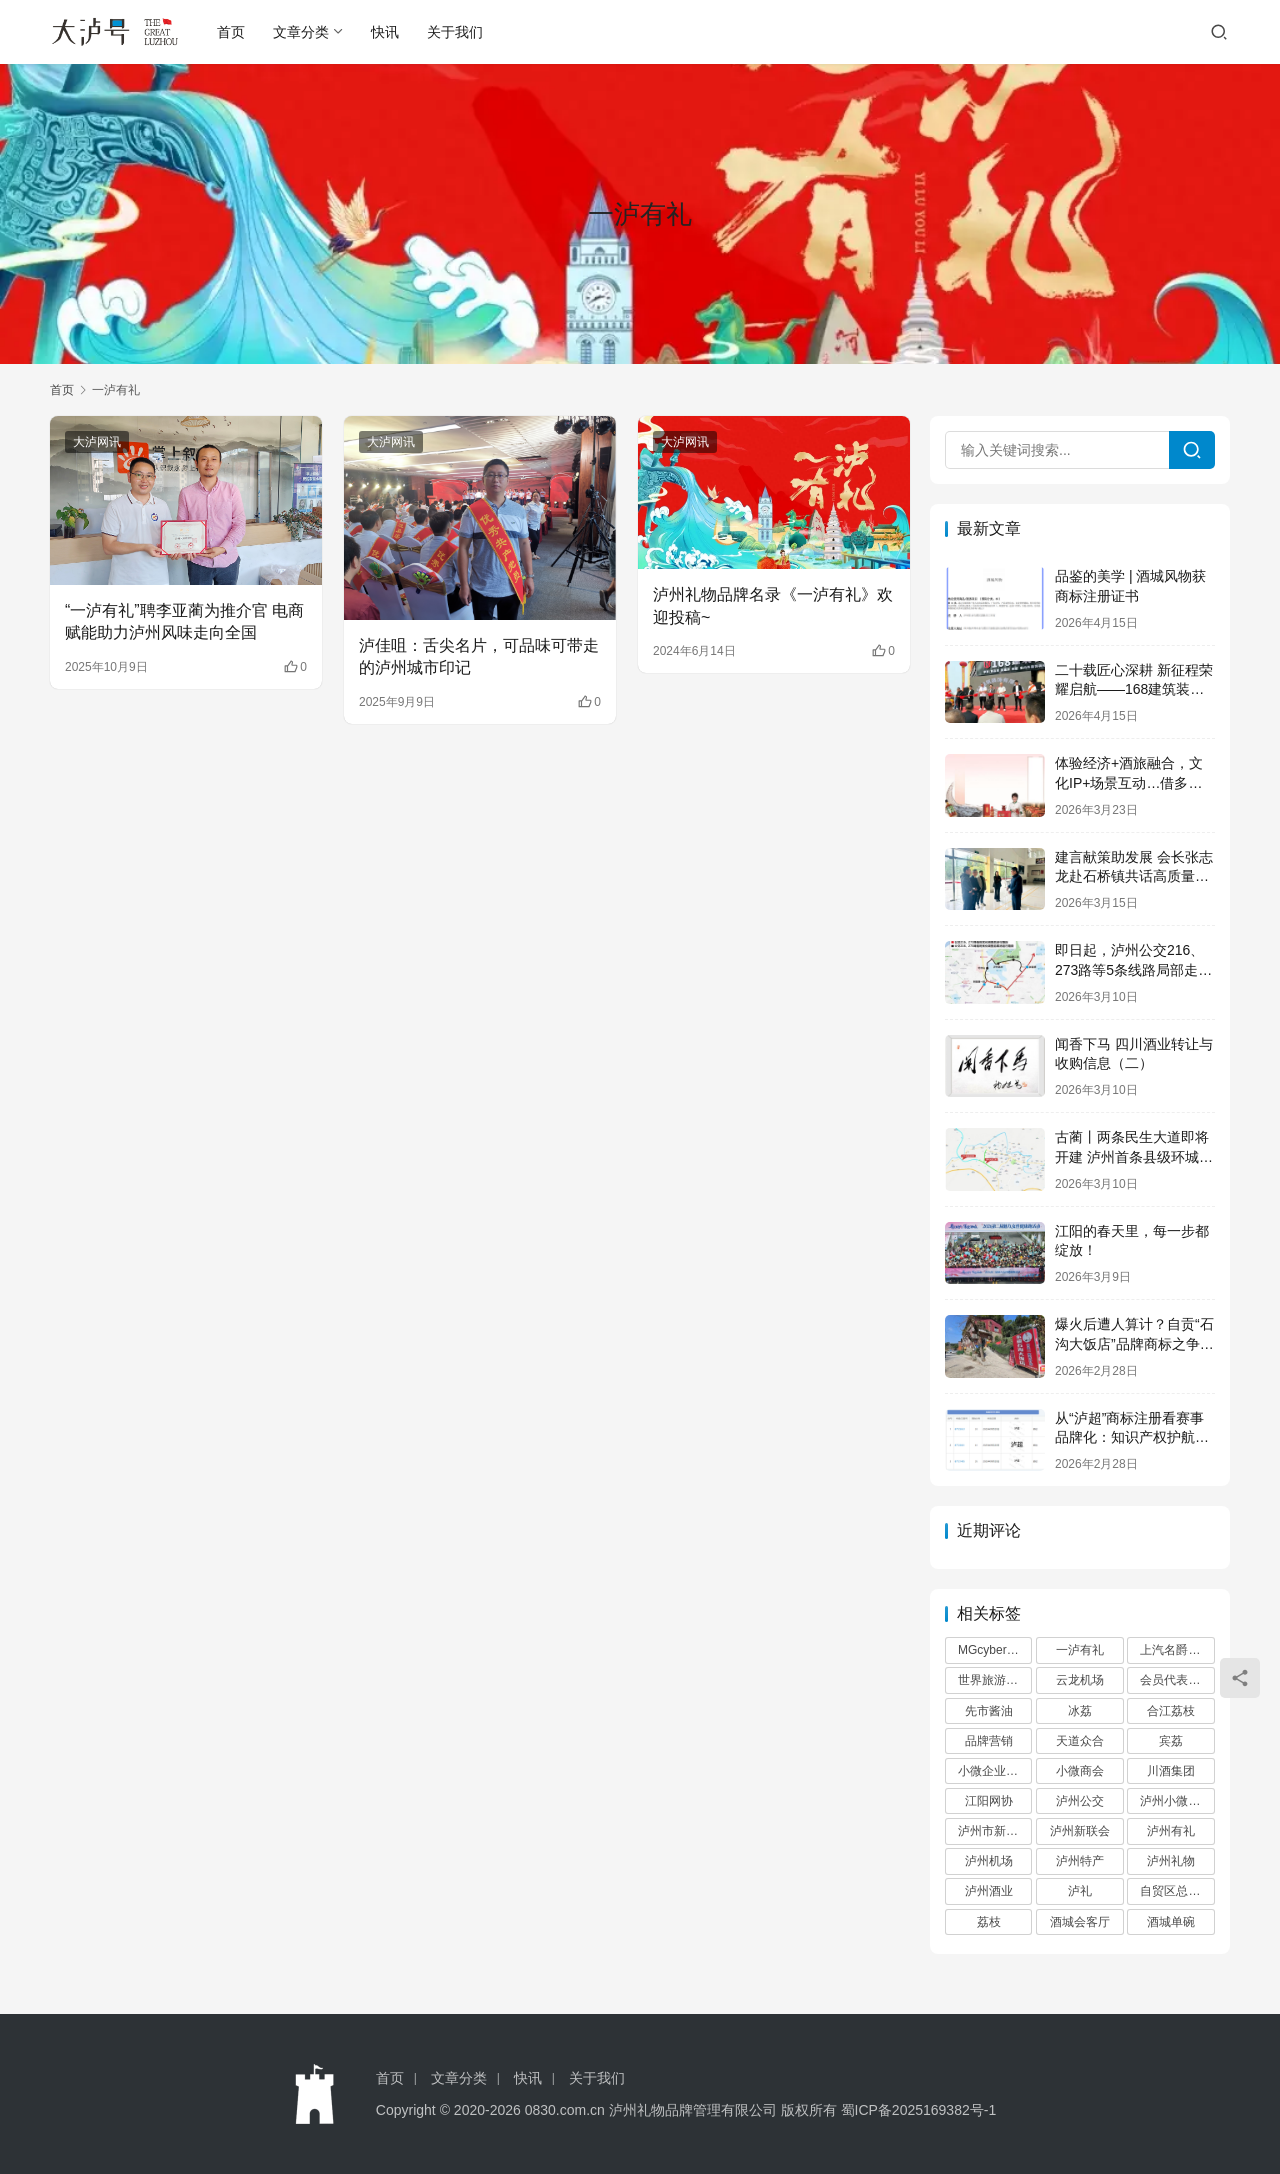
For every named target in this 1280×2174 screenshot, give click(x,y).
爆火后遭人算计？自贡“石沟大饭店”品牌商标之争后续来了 (1134, 1343)
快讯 (385, 32)
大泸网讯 (97, 442)
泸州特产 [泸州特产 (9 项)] (1080, 1861)
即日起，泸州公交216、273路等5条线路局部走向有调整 (1133, 969)
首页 (231, 32)
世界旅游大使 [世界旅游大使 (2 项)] (994, 1680)
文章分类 (301, 32)
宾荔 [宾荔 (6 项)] (1171, 1741)
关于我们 (455, 32)
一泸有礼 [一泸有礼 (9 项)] (1080, 1650)
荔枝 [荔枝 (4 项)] (989, 1922)
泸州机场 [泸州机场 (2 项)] (989, 1861)
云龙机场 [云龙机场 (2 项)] (1080, 1680)
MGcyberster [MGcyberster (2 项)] (992, 1650)
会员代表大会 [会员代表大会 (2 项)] (1176, 1680)
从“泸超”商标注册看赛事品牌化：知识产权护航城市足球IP (1132, 1437)
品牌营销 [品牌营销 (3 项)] (989, 1741)
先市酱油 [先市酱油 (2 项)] (989, 1711)
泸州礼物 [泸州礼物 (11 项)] (1171, 1861)
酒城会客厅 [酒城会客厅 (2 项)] (1080, 1922)
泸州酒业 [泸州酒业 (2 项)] (989, 1891)
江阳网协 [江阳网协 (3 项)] (989, 1801)
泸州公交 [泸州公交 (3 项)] (1080, 1801)
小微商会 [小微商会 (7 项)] (1080, 1771)
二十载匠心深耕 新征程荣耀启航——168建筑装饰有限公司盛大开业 (1134, 689)
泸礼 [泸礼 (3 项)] (1080, 1891)
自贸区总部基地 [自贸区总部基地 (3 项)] (1177, 1891)
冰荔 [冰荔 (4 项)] (1080, 1711)
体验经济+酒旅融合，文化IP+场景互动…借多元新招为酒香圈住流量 (1129, 782)
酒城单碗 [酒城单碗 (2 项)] (1171, 1922)
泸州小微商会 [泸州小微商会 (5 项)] (1176, 1801)
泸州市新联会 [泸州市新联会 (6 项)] (994, 1831)
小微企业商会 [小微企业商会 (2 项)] (994, 1771)
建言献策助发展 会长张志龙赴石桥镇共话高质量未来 (1134, 876)
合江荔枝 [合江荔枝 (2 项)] (1171, 1711)
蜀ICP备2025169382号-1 (919, 2110)
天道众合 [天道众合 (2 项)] (1080, 1741)
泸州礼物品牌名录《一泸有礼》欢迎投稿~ (773, 605)
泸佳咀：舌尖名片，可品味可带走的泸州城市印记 (479, 656)
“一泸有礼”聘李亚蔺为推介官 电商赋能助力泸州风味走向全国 (184, 621)
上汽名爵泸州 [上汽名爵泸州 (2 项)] (1176, 1650)
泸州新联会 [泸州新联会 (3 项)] (1080, 1831)
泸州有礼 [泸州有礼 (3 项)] (1171, 1831)
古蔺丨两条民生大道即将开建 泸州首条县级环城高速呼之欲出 (1134, 1156)
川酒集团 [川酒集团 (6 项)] (1171, 1771)
